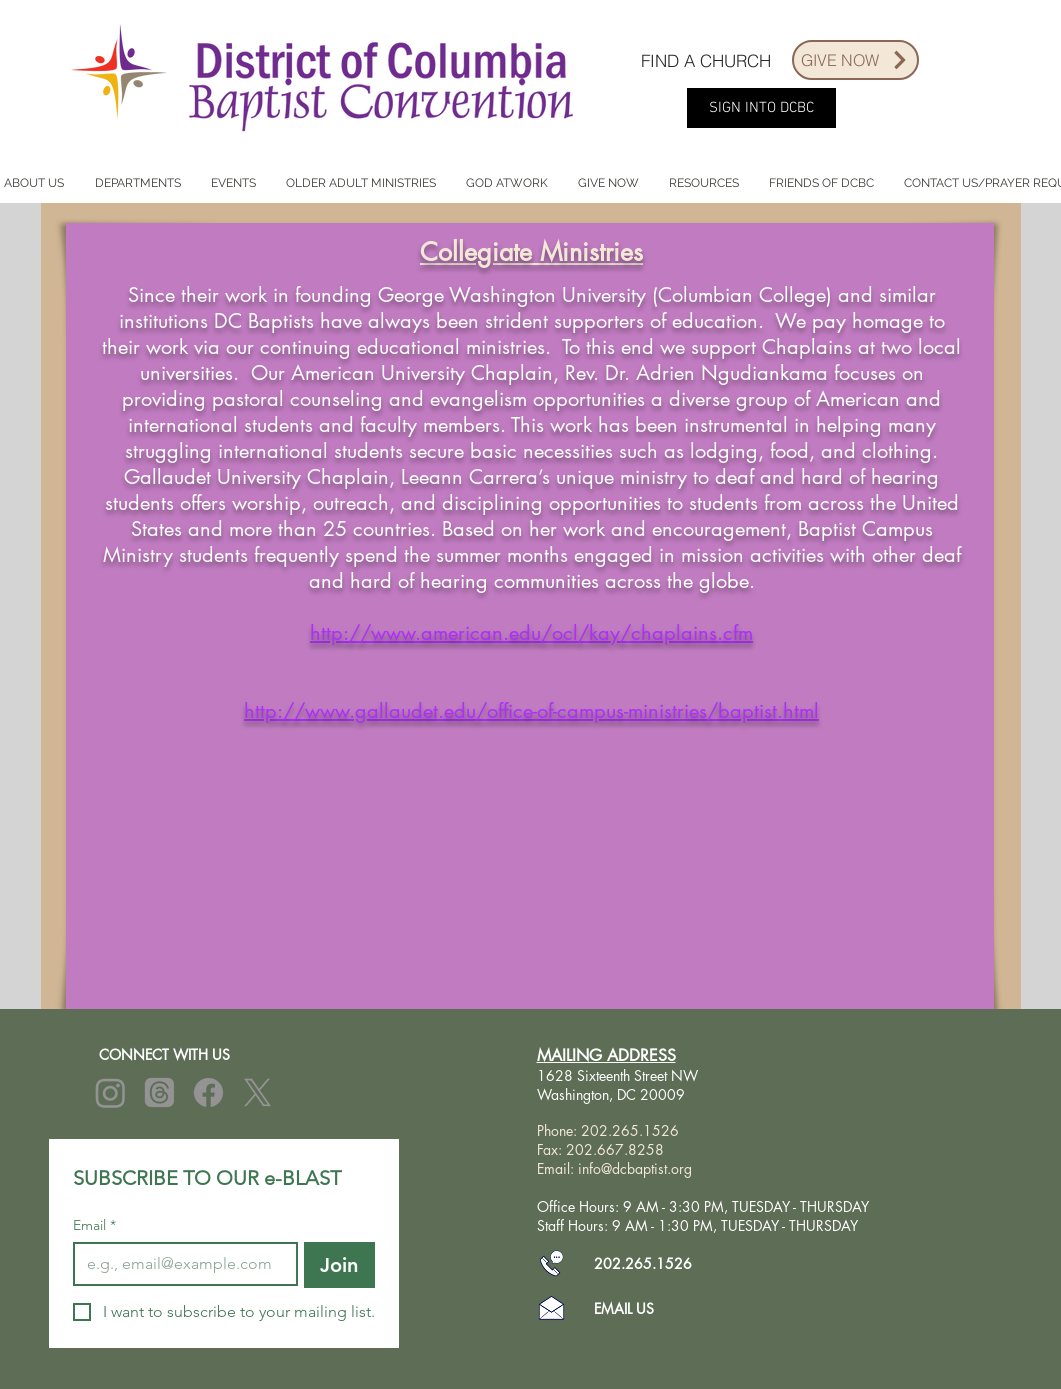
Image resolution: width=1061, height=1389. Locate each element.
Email (94, 1225)
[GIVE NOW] (855, 60)
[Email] (179, 1264)
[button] (138, 183)
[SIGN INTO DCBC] (761, 108)
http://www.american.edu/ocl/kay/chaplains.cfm (531, 633)
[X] (257, 1092)
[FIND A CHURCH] (706, 60)
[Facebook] (208, 1092)
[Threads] (159, 1092)
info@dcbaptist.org (635, 1168)
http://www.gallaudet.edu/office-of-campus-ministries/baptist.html (531, 711)
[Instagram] (110, 1092)
